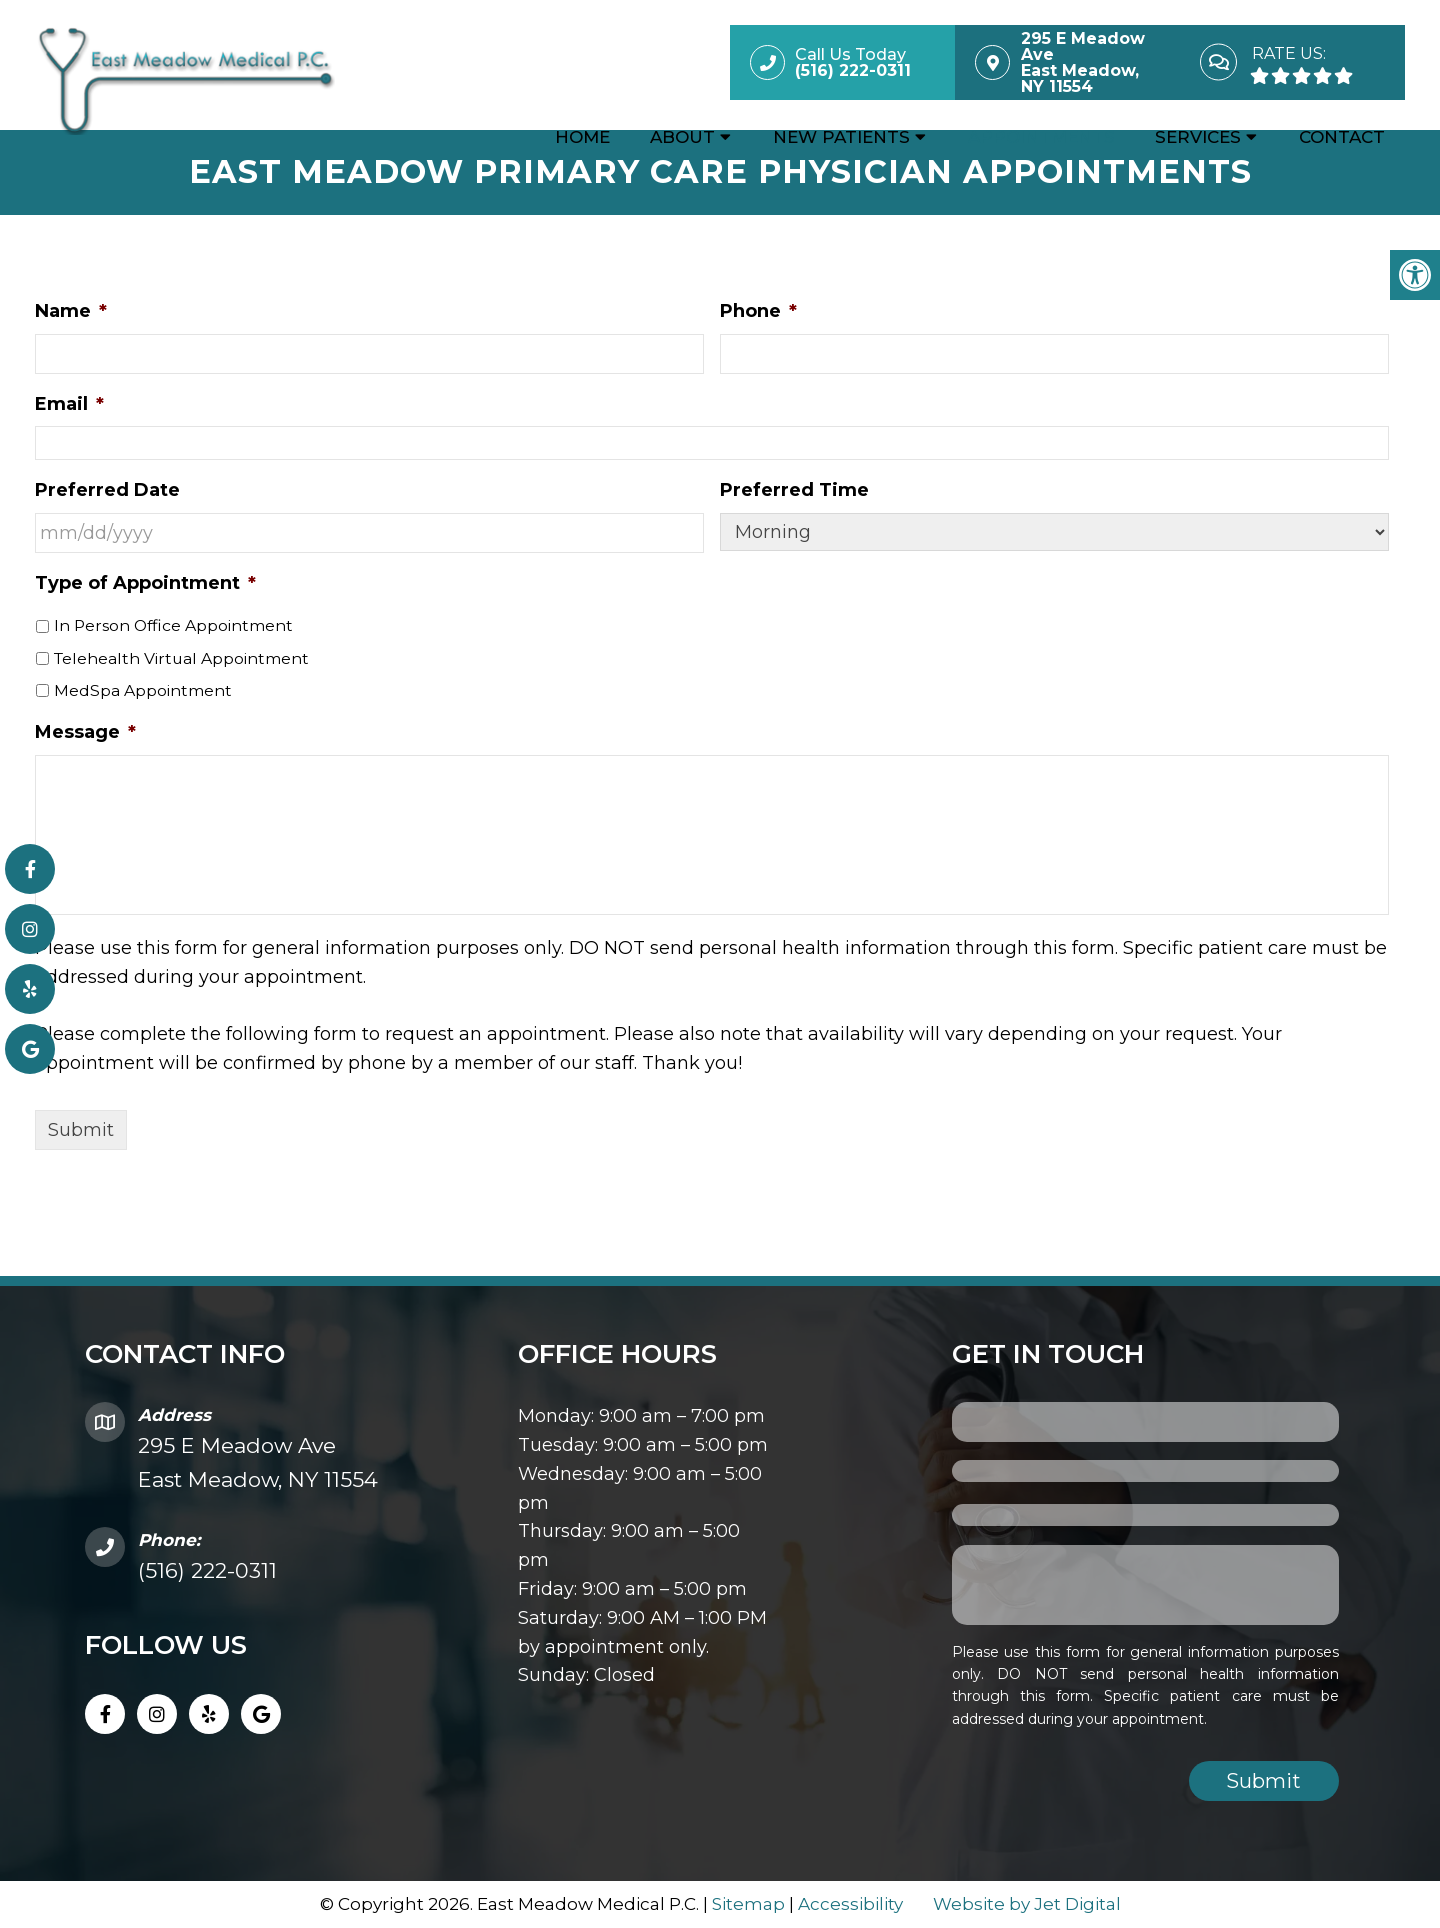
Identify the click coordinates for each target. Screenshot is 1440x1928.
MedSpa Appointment (143, 690)
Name (71, 311)
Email (69, 404)
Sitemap (748, 1904)
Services (1198, 137)
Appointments (1041, 137)
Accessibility (850, 1904)
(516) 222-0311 (207, 1570)
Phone (758, 311)
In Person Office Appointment (173, 625)
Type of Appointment (145, 583)
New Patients (841, 137)
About (682, 137)
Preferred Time (794, 490)
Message (85, 732)
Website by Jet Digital (1027, 1904)
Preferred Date (107, 490)
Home (582, 137)
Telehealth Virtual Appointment (181, 658)
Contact (1342, 137)
